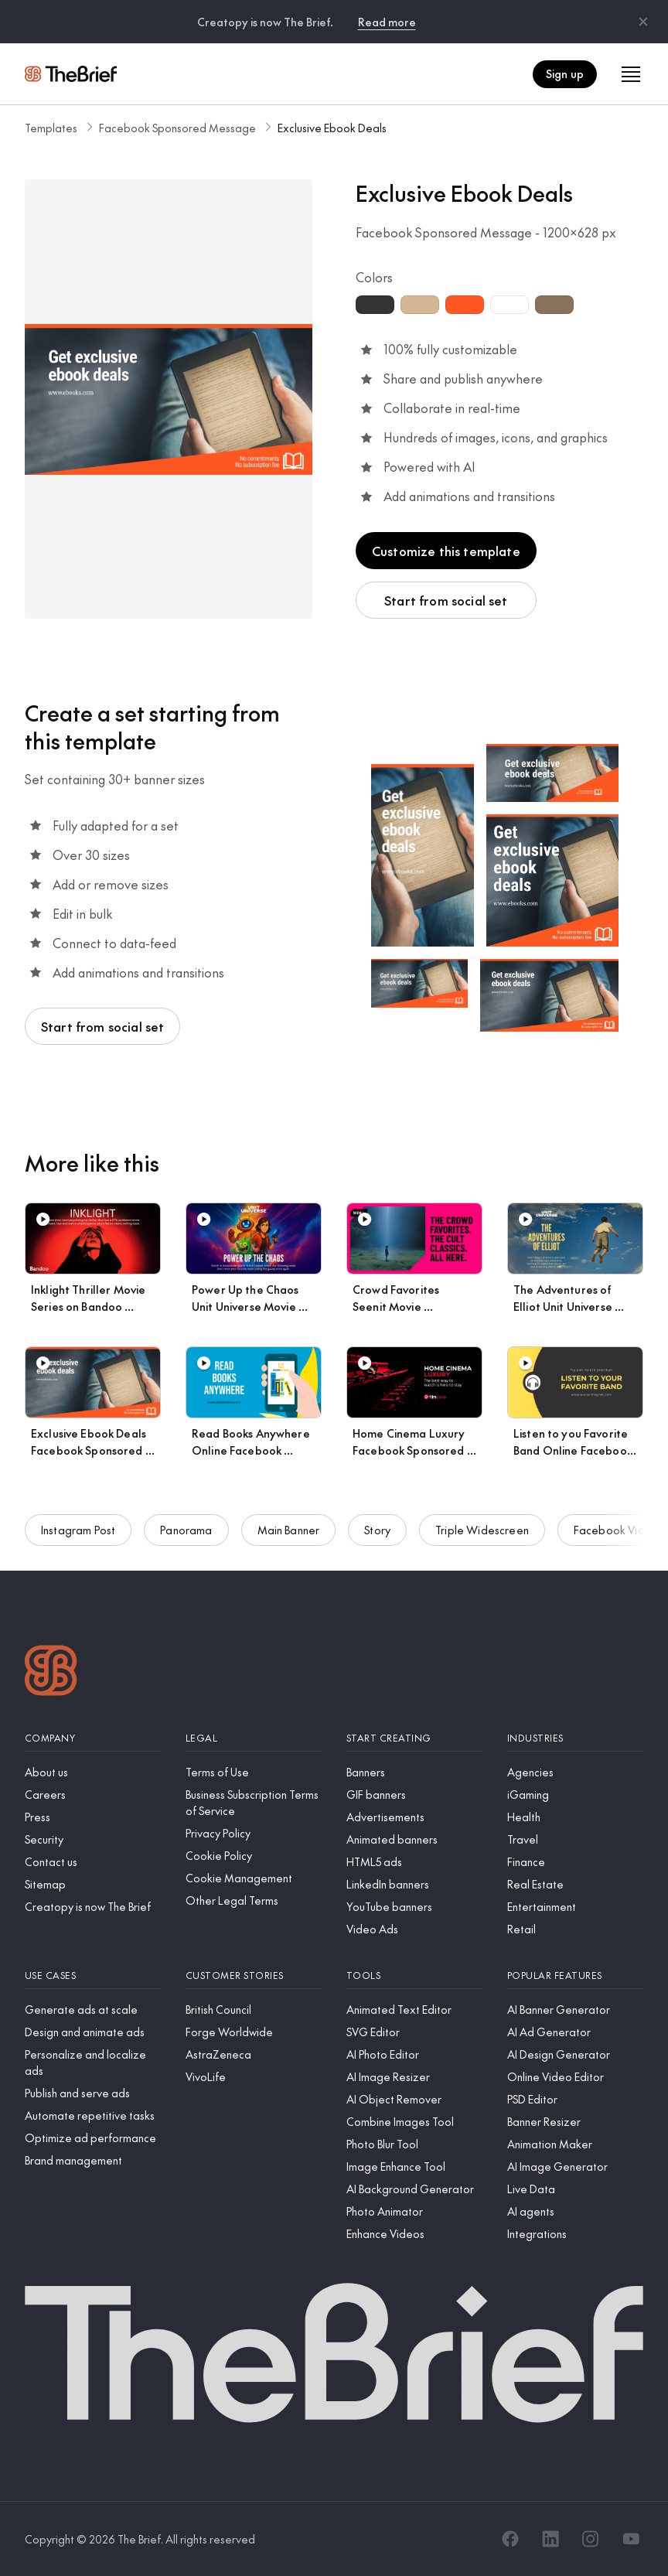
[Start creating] (414, 1738)
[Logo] (51, 1672)
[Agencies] (575, 1772)
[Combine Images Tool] (414, 2122)
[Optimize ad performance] (93, 2138)
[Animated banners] (414, 1839)
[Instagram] (590, 2539)
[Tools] (414, 1975)
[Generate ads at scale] (93, 2009)
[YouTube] (631, 2539)
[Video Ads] (414, 1929)
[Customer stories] (254, 1975)
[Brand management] (93, 2160)
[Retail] (575, 1929)
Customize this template (446, 550)
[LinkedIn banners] (414, 1884)
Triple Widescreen (482, 1539)
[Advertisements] (414, 1817)
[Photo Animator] (414, 2211)
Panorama (186, 1539)
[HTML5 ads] (414, 1862)
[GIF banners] (414, 1794)
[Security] (93, 1839)
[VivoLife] (254, 2077)
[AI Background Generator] (414, 2189)
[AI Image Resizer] (414, 2077)
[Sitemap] (93, 1884)
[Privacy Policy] (254, 1833)
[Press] (93, 1817)
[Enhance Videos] (414, 2234)
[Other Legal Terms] (254, 1900)
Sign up (565, 73)
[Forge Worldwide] (254, 2032)
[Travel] (575, 1839)
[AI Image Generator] (575, 2166)
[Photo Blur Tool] (414, 2144)
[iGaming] (575, 1794)
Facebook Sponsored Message (177, 127)
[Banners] (414, 1772)
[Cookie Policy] (254, 1856)
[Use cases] (93, 1975)
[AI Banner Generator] (575, 2009)
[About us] (93, 1772)
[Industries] (575, 1738)
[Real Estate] (575, 1884)
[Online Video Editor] (575, 2077)
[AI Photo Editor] (414, 2054)
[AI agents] (575, 2211)
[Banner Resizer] (575, 2122)
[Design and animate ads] (93, 2032)
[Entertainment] (575, 1907)
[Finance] (575, 1862)
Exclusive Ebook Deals (332, 127)
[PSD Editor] (575, 2099)
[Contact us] (93, 1862)
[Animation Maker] (575, 2144)
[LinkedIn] (550, 2539)
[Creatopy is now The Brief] (93, 1907)
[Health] (575, 1817)
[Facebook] (510, 2539)
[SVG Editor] (414, 2032)
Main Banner (288, 1539)
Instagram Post (78, 1539)
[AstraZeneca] (254, 2054)
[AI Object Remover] (414, 2099)
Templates (51, 127)
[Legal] (254, 1738)
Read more (387, 21)
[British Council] (254, 2009)
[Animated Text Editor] (414, 2009)
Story (377, 1539)
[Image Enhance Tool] (414, 2166)
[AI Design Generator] (575, 2054)
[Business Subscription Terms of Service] (254, 1802)
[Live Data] (575, 2189)
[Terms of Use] (254, 1772)
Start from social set (445, 600)
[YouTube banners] (414, 1907)
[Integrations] (575, 2234)
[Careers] (93, 1794)
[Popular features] (575, 1975)
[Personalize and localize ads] (93, 2062)
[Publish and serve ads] (93, 2093)
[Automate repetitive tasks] (93, 2115)
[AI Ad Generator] (575, 2032)
